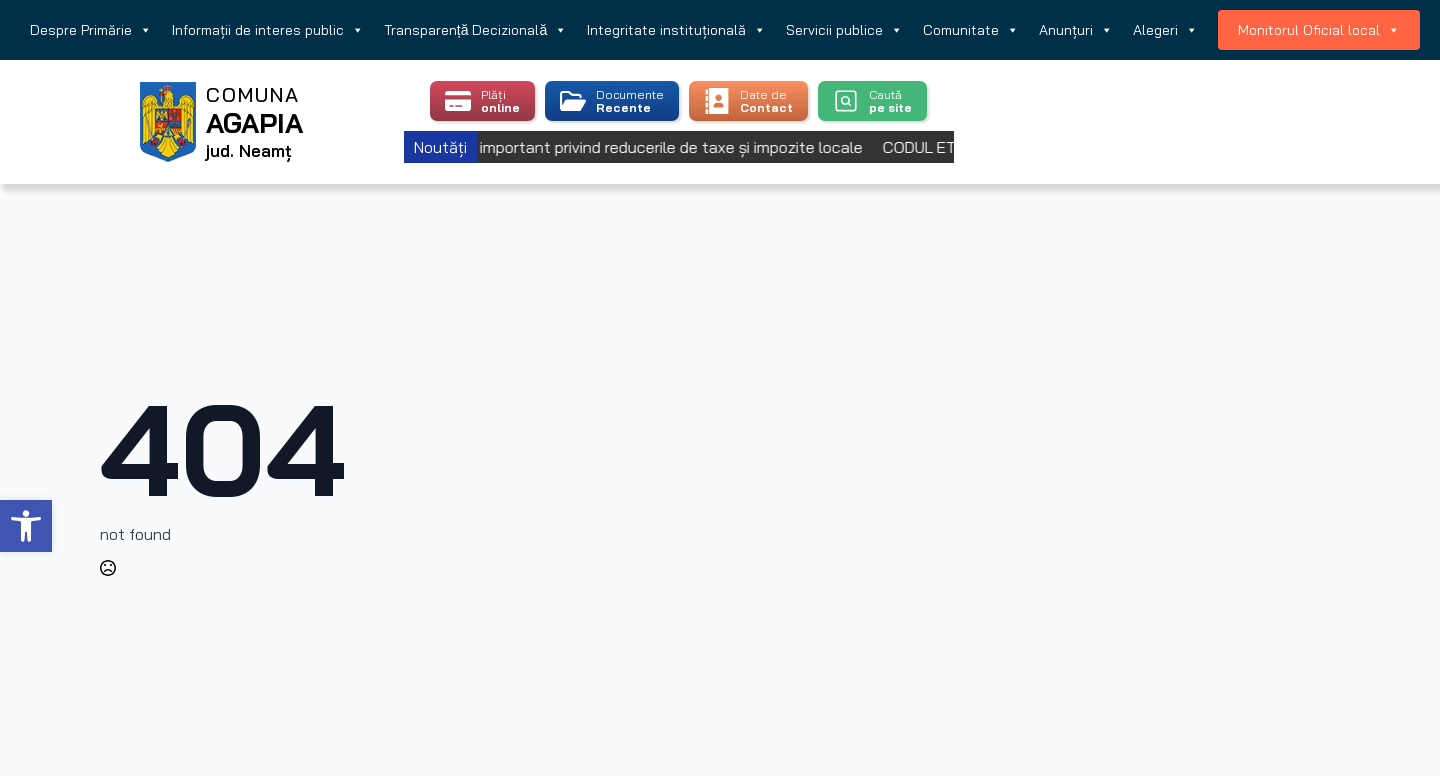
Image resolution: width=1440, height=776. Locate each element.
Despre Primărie (91, 30)
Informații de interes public (268, 30)
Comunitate (971, 30)
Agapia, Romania (1177, 97)
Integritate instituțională (676, 30)
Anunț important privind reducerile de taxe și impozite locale (659, 147)
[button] (26, 526)
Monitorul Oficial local (1319, 30)
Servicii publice (844, 30)
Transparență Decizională (475, 30)
